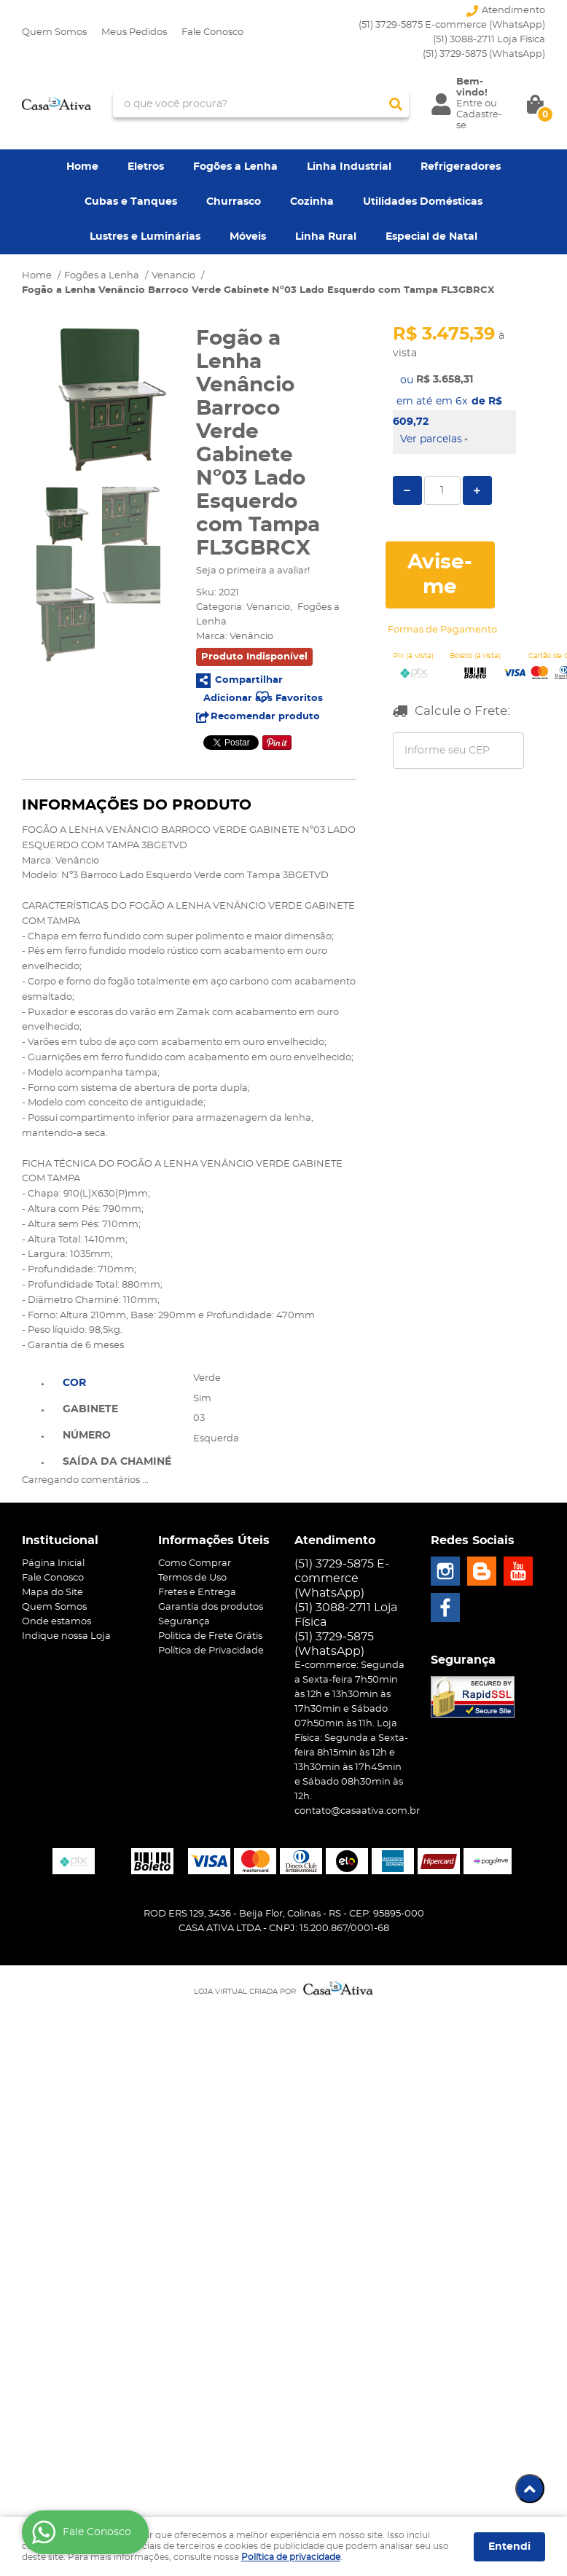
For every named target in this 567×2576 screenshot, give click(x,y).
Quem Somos (54, 32)
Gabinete (90, 1409)
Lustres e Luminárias (145, 237)
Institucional (60, 1540)
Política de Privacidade (211, 1651)
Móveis (248, 237)
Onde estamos (56, 1621)
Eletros (146, 167)
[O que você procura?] (396, 104)
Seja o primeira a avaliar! (253, 571)
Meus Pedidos (134, 32)
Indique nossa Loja (66, 1636)
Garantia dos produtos (210, 1607)
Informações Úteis (214, 1540)
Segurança (184, 1621)
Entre (469, 104)
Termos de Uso (192, 1578)
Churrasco (233, 202)
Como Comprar (194, 1563)
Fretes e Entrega (197, 1592)
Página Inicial (53, 1563)
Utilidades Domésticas (422, 202)
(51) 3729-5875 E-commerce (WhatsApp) (452, 25)
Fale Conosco (212, 32)
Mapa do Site (52, 1592)
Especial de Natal (431, 237)
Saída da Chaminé (117, 1462)
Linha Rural (325, 237)
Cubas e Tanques (131, 202)
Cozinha (312, 202)
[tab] (117, 1382)
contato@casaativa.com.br (357, 1811)
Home (82, 167)
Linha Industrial (349, 167)
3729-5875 (484, 54)
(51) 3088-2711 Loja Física (489, 39)
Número (87, 1435)
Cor (74, 1383)
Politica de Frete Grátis (210, 1636)
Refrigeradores (461, 167)
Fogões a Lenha (235, 167)
